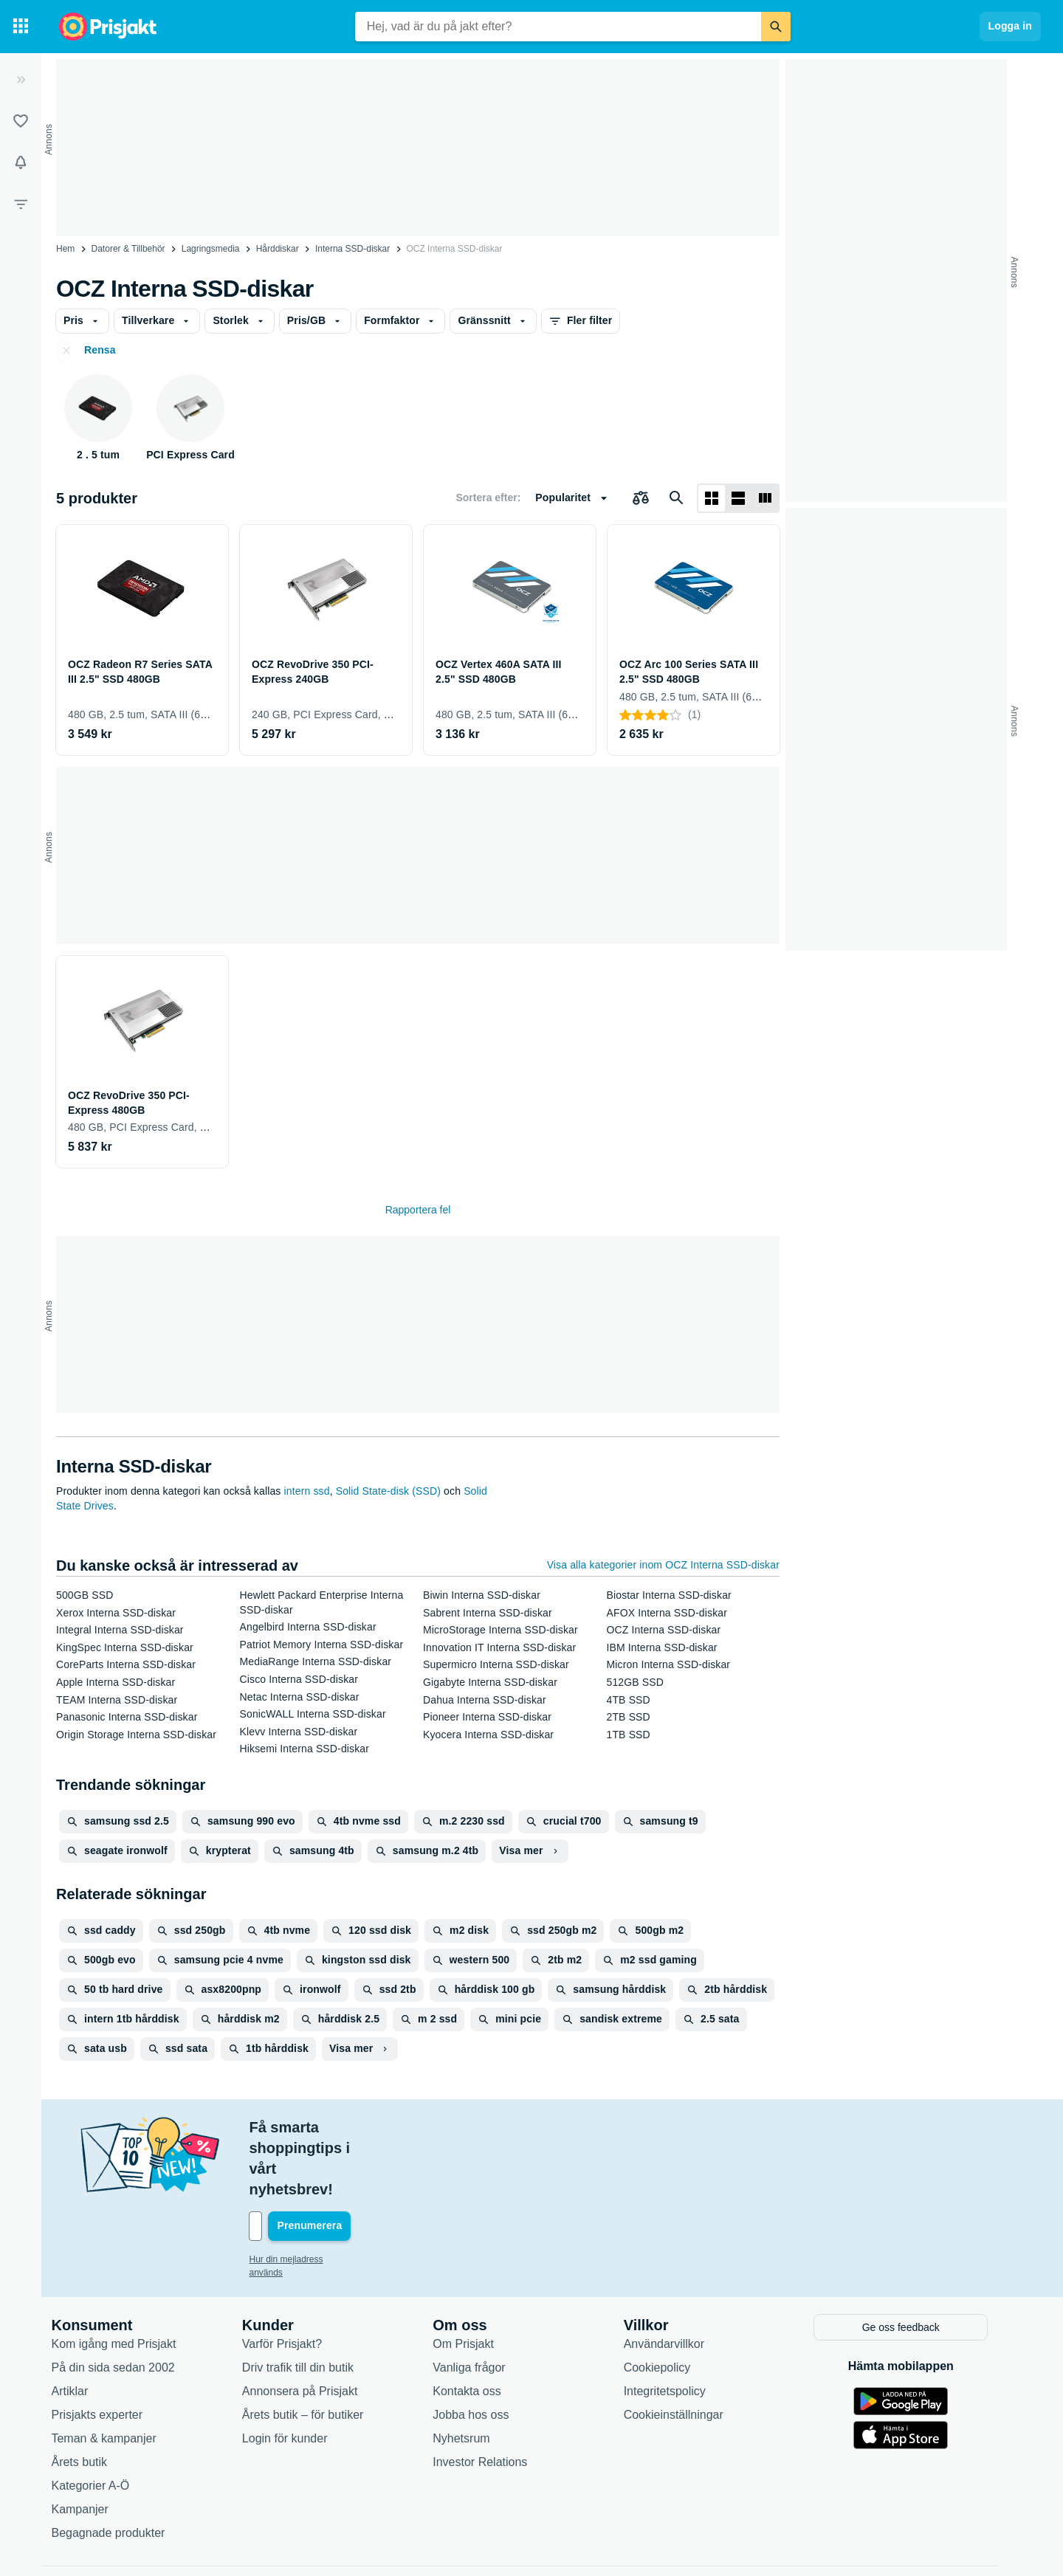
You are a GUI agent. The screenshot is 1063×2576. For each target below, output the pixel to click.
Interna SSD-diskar (352, 249)
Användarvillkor (676, 2280)
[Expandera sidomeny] (20, 79)
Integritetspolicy (677, 2327)
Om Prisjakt (475, 2280)
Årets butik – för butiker (315, 2351)
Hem (65, 249)
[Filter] (20, 203)
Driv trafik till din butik (309, 2304)
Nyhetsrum (473, 2375)
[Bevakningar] (20, 162)
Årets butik (91, 2398)
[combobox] (558, 26)
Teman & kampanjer (115, 2375)
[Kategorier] (20, 26)
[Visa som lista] (738, 498)
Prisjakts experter (109, 2351)
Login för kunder (297, 2375)
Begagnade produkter (120, 2469)
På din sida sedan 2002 (125, 2304)
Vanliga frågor (481, 2304)
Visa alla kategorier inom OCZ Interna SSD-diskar (663, 1565)
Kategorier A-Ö (102, 2422)
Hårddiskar (277, 249)
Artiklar (81, 2327)
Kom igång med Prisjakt (125, 2280)
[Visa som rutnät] (711, 498)
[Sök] (776, 26)
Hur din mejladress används (316, 2197)
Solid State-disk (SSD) (388, 1491)
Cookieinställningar (685, 2351)
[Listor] (20, 121)
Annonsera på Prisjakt (312, 2327)
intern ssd (307, 1491)
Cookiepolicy (669, 2304)
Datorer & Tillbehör (128, 249)
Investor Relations (492, 2398)
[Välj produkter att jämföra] (641, 498)
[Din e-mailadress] (357, 2164)
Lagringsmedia (211, 249)
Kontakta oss (479, 2327)
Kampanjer (91, 2445)
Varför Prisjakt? (294, 2280)
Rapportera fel (418, 1210)
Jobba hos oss (483, 2351)
